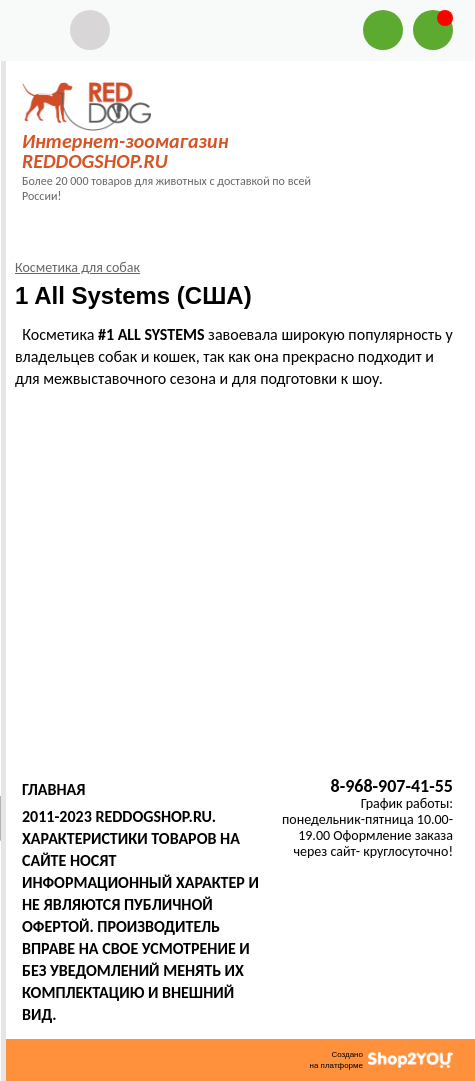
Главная (53, 789)
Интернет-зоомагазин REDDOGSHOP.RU (125, 151)
